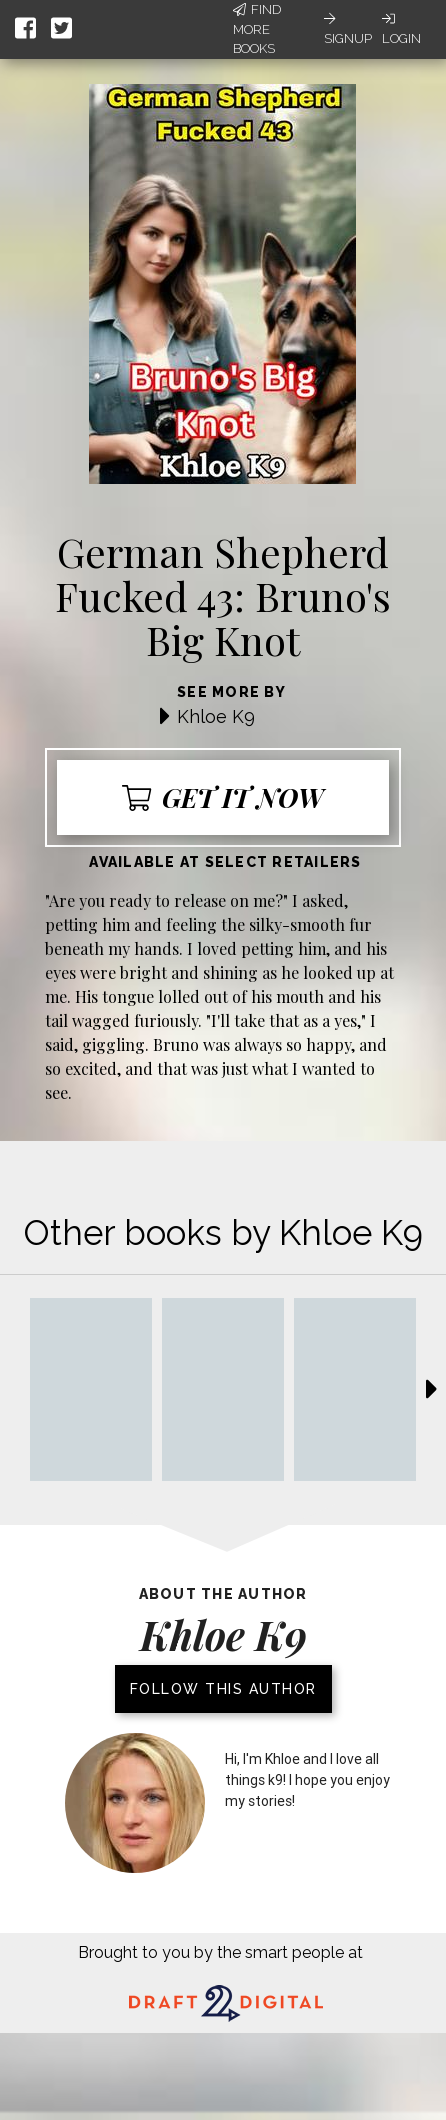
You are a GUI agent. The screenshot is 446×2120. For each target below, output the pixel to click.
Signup (348, 29)
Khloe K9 (216, 716)
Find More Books (257, 29)
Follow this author (223, 1689)
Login (401, 29)
